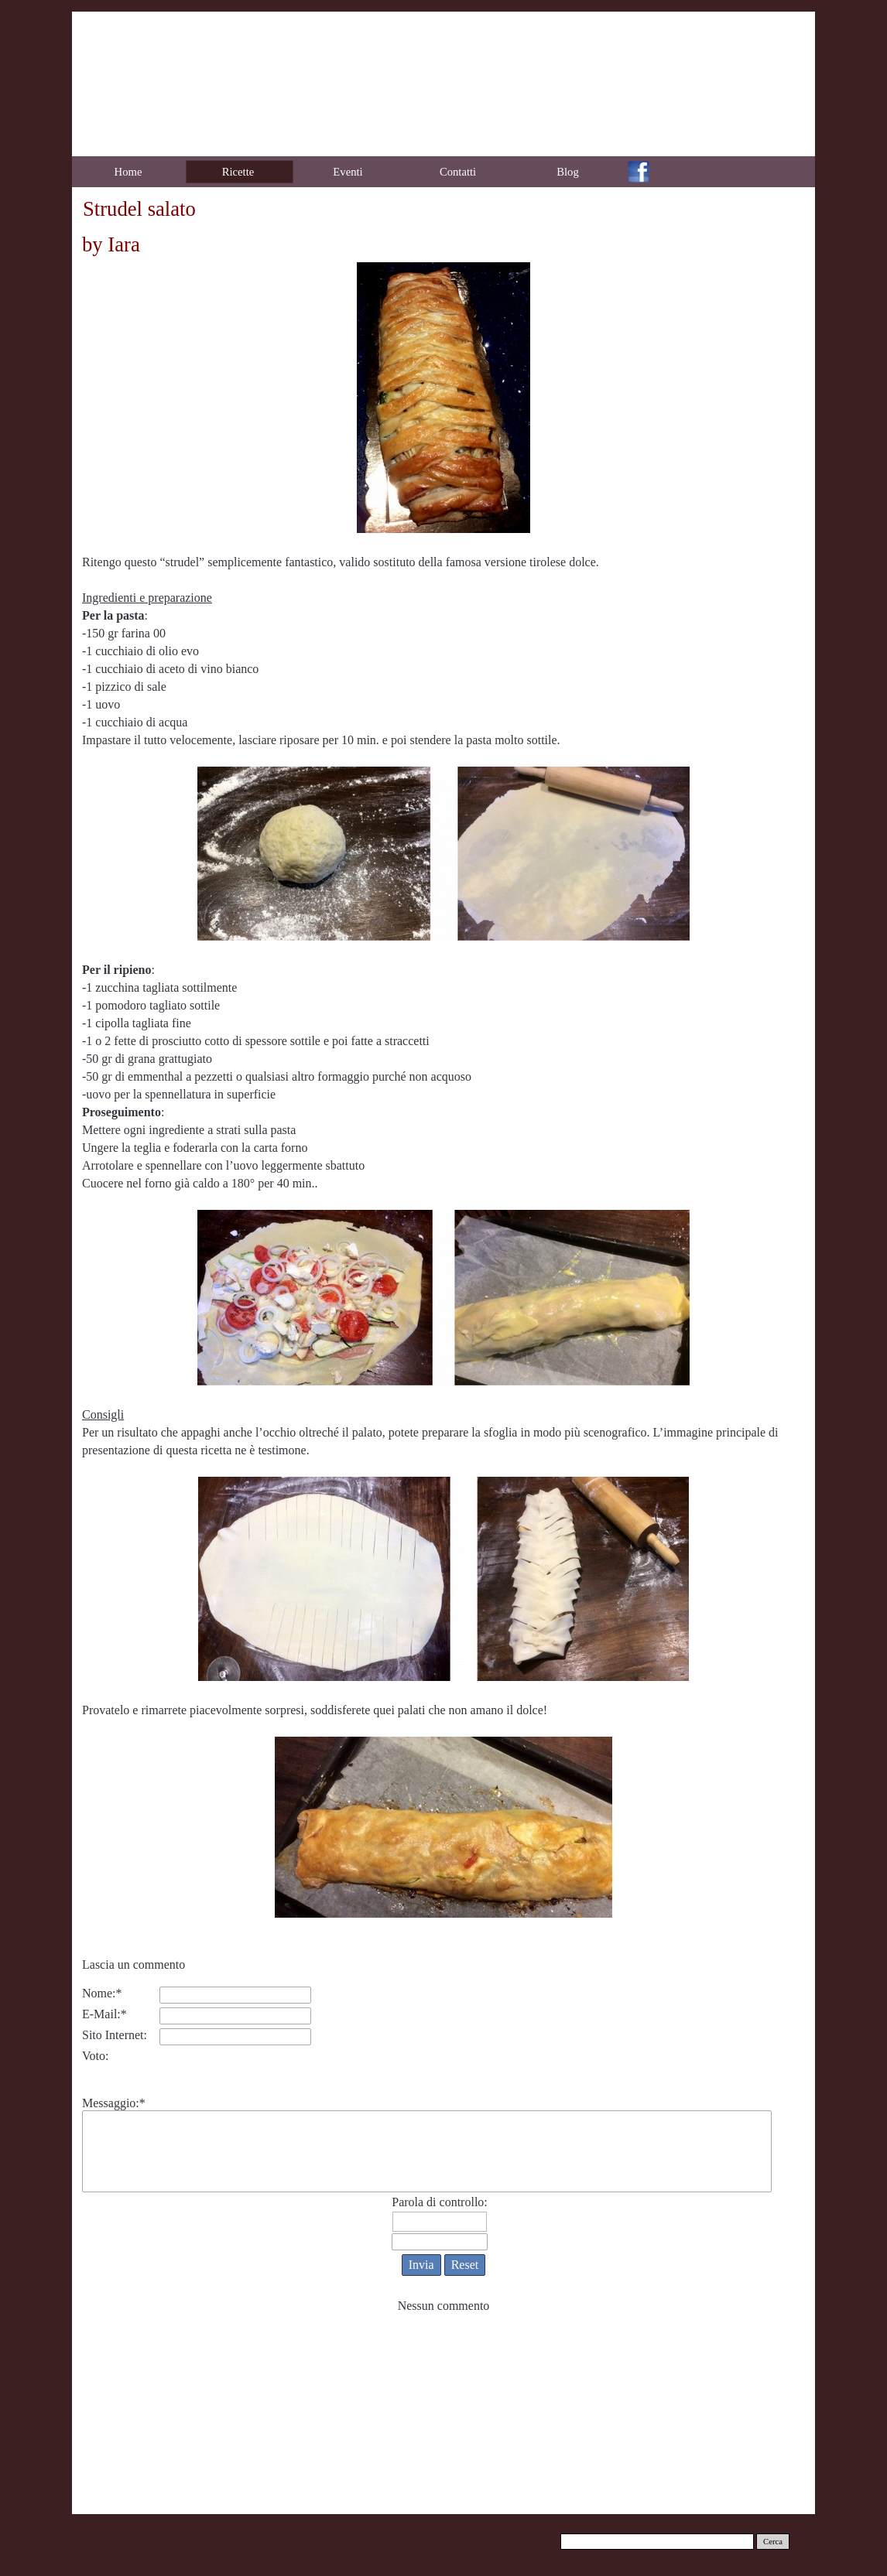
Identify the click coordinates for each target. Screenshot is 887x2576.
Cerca (773, 2541)
